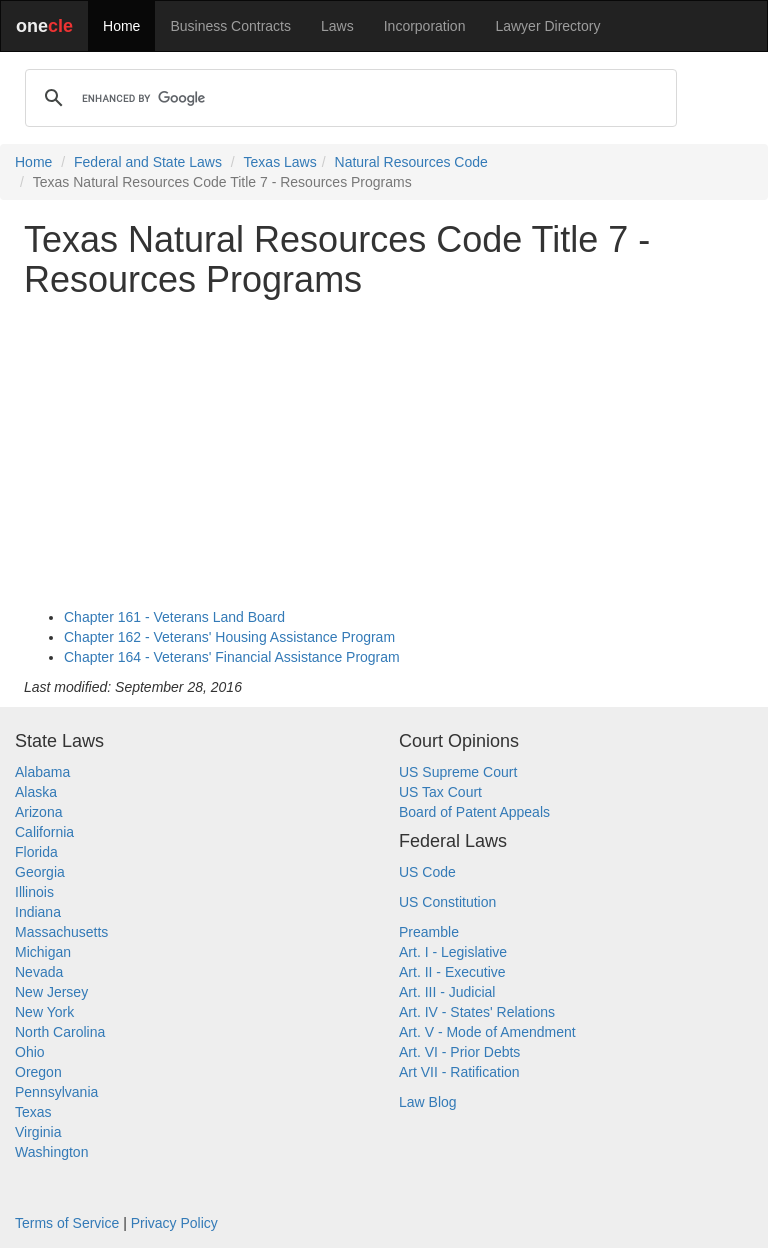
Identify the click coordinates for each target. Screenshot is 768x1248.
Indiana (38, 912)
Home (121, 26)
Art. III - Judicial (447, 992)
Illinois (34, 892)
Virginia (38, 1132)
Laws (337, 26)
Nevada (39, 972)
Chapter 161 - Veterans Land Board (174, 617)
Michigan (43, 952)
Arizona (38, 812)
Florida (36, 852)
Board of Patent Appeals (474, 812)
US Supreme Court (458, 772)
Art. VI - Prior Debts (459, 1052)
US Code (427, 872)
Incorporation (425, 26)
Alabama (42, 772)
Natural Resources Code (411, 162)
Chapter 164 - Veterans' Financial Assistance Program (232, 657)
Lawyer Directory (547, 26)
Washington (51, 1152)
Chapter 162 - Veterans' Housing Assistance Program (229, 637)
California (44, 832)
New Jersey (51, 992)
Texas (33, 1112)
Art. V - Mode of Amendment (487, 1032)
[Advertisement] (384, 453)
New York (44, 1012)
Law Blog (428, 1102)
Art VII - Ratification (459, 1072)
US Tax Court (440, 792)
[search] (348, 98)
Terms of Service (67, 1223)
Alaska (36, 792)
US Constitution (447, 902)
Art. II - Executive (452, 972)
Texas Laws (280, 162)
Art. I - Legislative (453, 952)
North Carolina (60, 1032)
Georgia (40, 872)
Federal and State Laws (148, 162)
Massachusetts (61, 932)
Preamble (429, 932)
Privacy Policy (174, 1223)
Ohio (30, 1052)
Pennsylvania (56, 1092)
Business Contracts (230, 26)
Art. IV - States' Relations (477, 1012)
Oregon (38, 1072)
